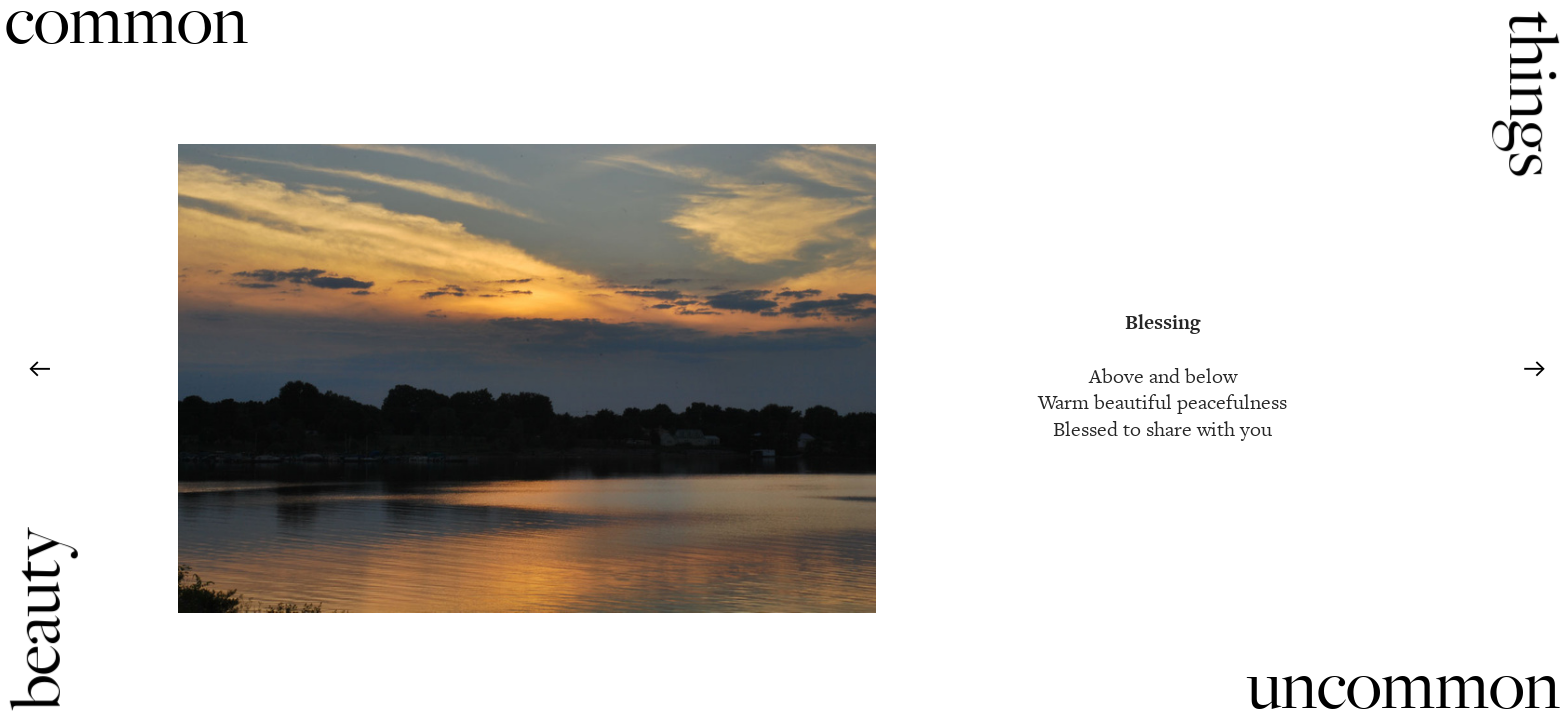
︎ (1534, 370)
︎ (39, 370)
